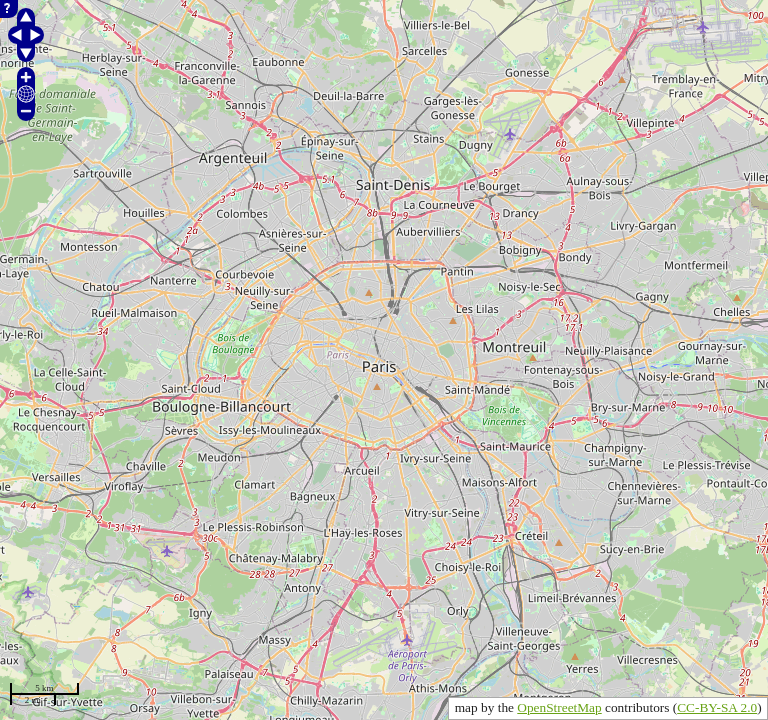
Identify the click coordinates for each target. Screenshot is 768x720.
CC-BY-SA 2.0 (717, 707)
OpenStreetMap (559, 707)
